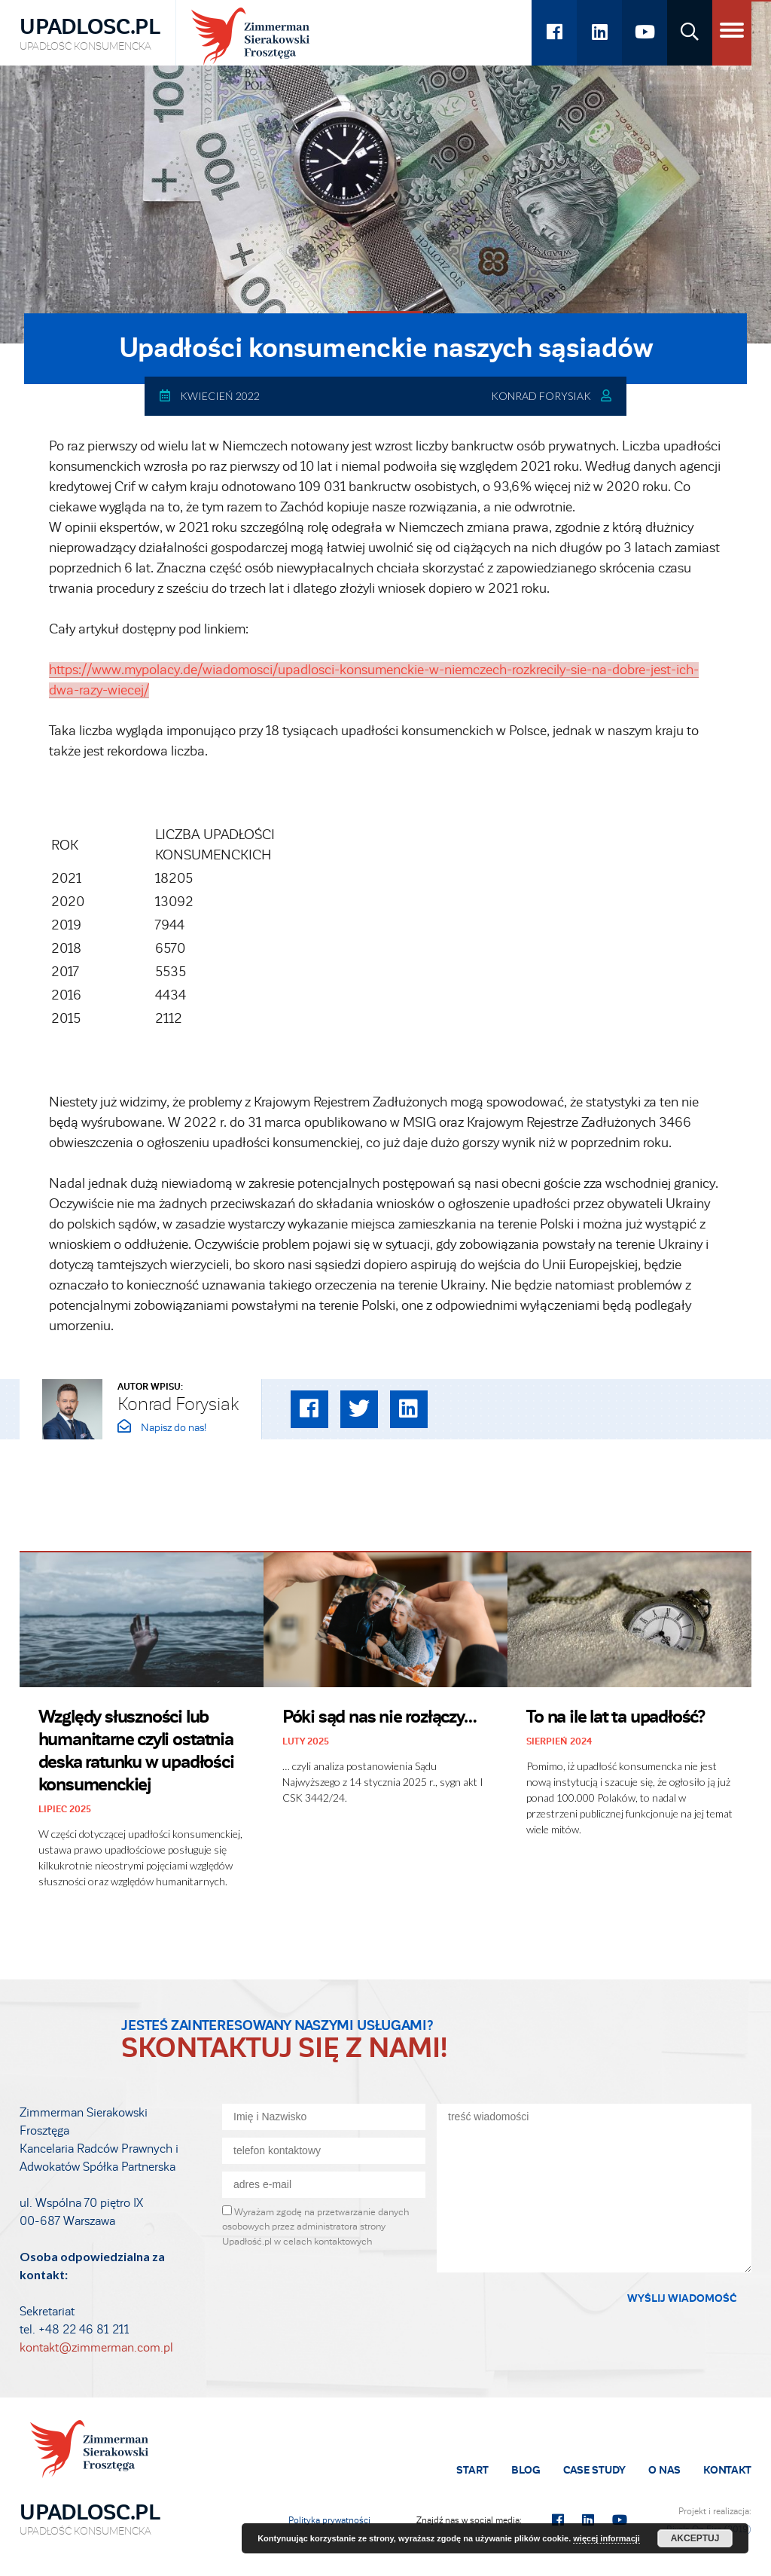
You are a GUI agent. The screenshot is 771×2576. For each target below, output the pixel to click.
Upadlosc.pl (90, 34)
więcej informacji (606, 2538)
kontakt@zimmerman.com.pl (96, 2348)
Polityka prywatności (329, 2520)
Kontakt (727, 2470)
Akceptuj (695, 2538)
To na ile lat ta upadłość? (615, 1717)
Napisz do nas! (161, 1427)
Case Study (594, 2470)
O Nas (664, 2470)
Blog (526, 2470)
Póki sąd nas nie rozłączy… (379, 1717)
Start (472, 2470)
